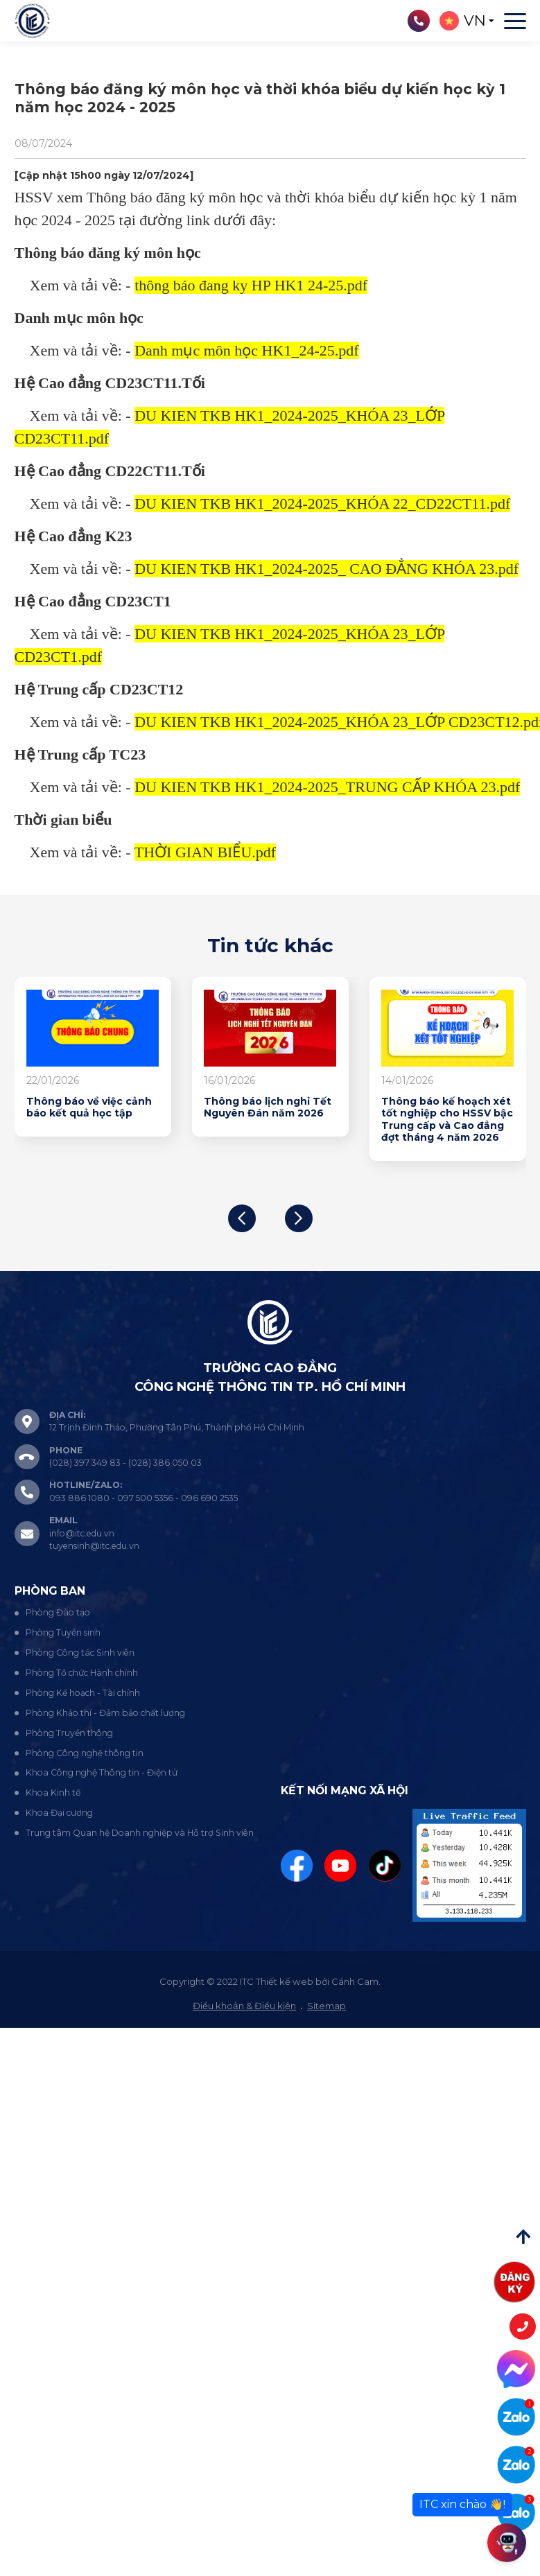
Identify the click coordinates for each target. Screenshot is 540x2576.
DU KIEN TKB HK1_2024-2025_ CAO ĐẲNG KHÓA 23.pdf (326, 568)
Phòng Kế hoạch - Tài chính (83, 1693)
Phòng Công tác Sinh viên (80, 1652)
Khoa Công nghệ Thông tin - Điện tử (101, 1772)
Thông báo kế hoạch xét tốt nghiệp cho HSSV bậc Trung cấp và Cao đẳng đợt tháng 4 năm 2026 (447, 1120)
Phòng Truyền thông (69, 1733)
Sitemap (326, 2005)
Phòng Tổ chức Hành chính (82, 1672)
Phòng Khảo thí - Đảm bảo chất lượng (105, 1713)
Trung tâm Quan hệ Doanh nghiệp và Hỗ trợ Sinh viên (140, 1833)
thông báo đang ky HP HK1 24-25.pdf (250, 285)
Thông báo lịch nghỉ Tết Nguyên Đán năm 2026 (267, 1108)
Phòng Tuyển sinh (63, 1632)
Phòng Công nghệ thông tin (84, 1753)
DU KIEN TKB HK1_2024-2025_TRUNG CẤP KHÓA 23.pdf (327, 787)
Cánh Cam (354, 1981)
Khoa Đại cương (59, 1812)
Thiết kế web (284, 1981)
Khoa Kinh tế (53, 1792)
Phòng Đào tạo (58, 1612)
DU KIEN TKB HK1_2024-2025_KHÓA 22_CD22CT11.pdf (322, 503)
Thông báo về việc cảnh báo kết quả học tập (89, 1108)
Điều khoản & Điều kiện (244, 2005)
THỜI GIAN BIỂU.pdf (205, 852)
